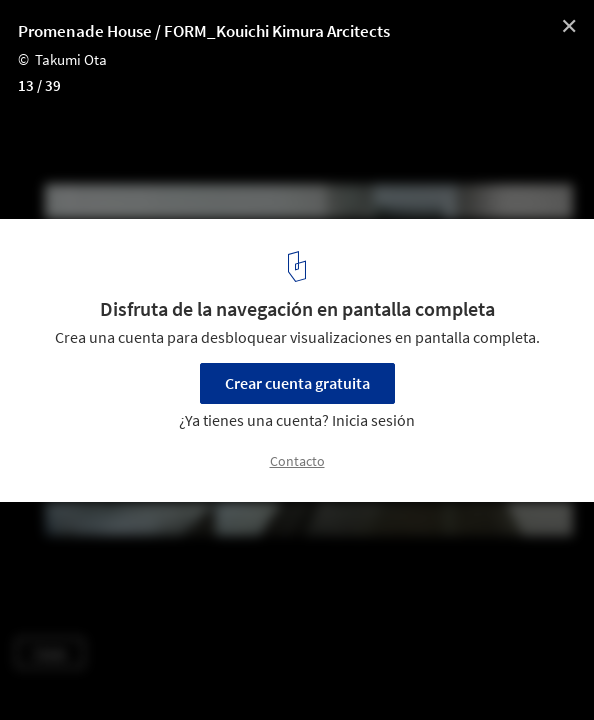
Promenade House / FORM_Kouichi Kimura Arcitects (204, 31)
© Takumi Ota (62, 59)
